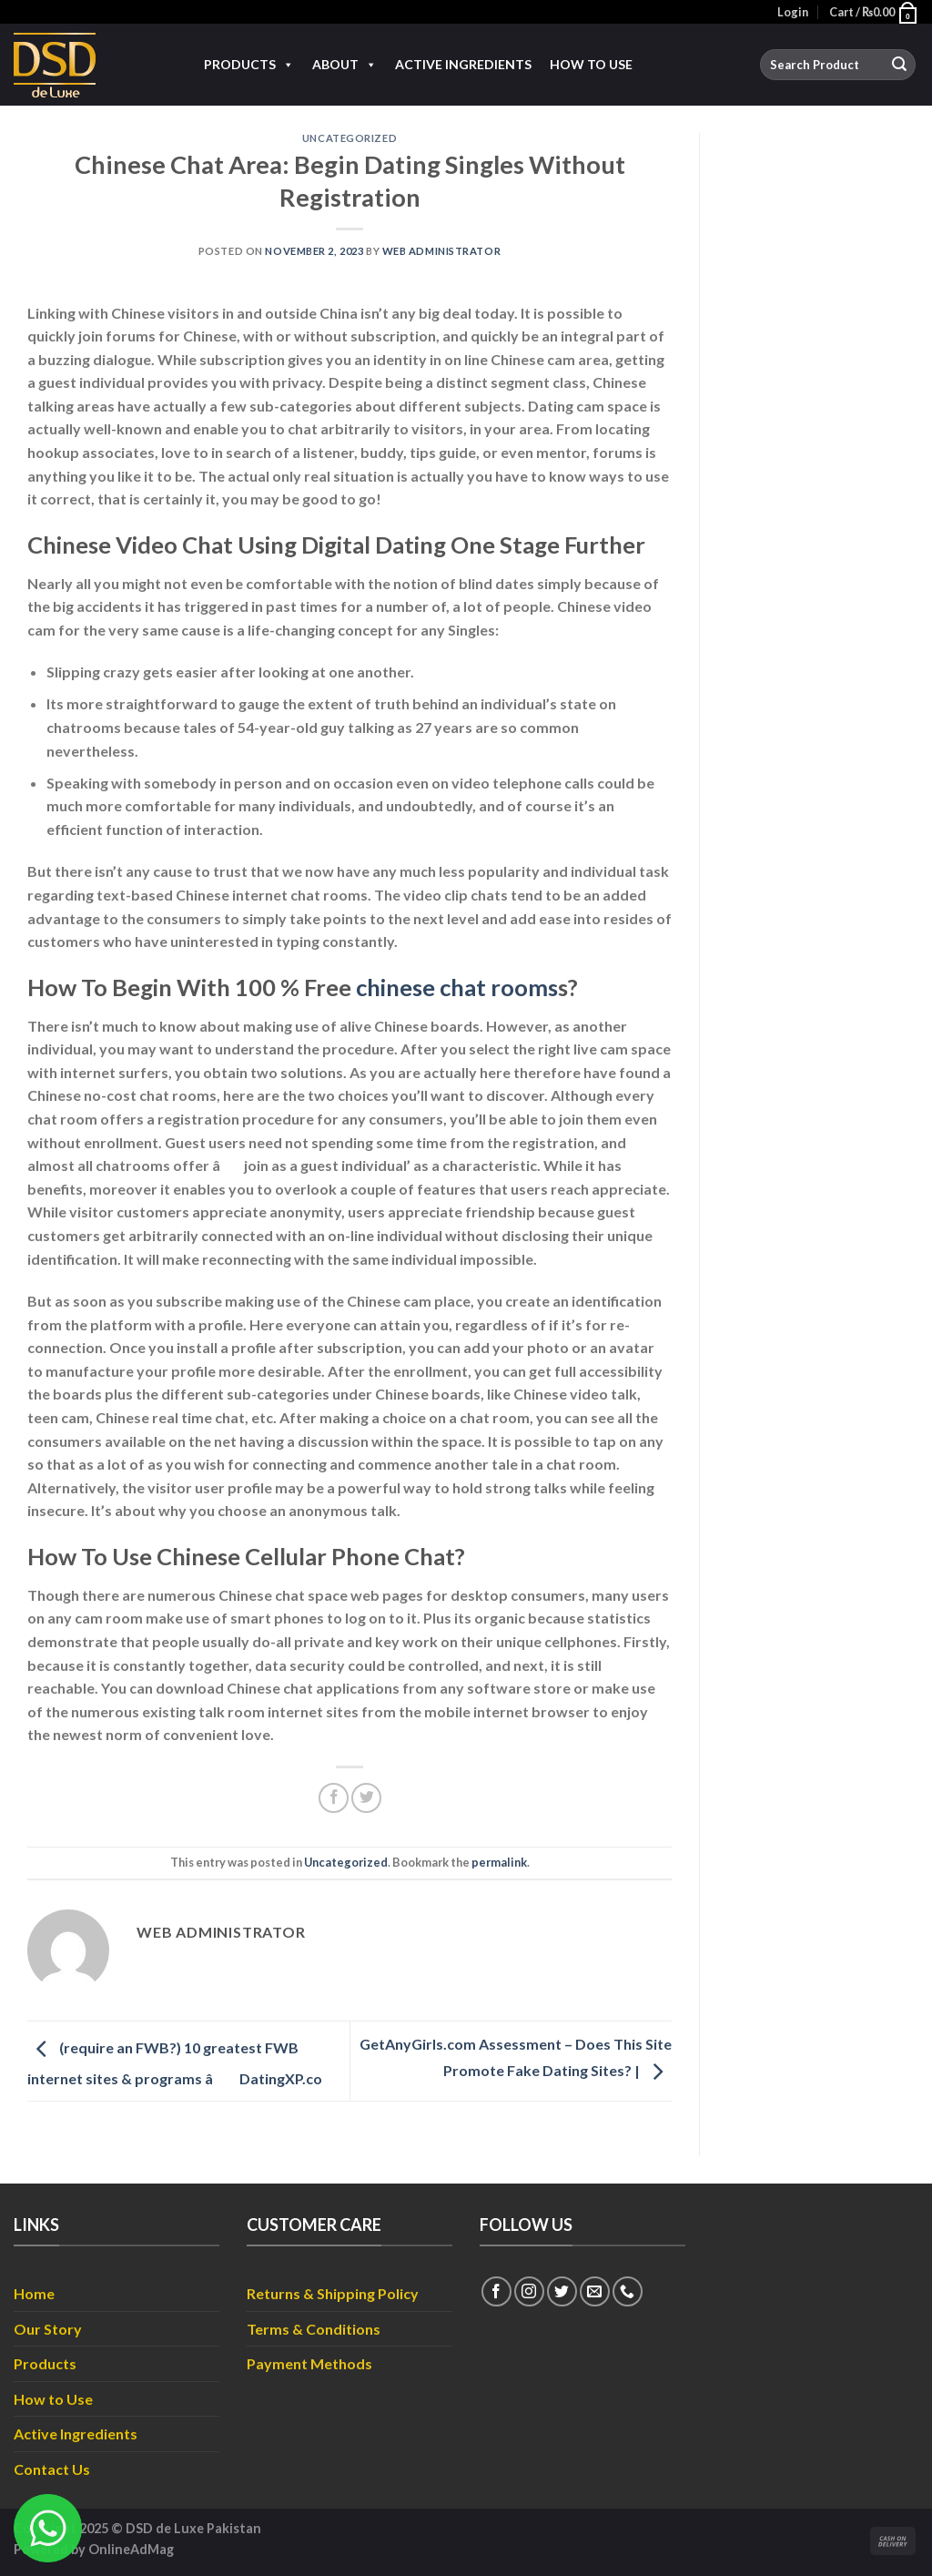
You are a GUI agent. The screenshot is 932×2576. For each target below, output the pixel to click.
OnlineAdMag (131, 2549)
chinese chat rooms (457, 987)
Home (34, 2293)
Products (249, 64)
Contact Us (52, 2469)
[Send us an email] (595, 2291)
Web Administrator (441, 251)
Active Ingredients (463, 64)
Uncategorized (349, 138)
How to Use (591, 64)
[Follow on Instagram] (529, 2291)
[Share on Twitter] (366, 1798)
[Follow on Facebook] (496, 2291)
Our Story (48, 2328)
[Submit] (899, 64)
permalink (499, 1862)
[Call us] (628, 2291)
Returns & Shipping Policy (333, 2293)
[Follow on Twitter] (562, 2291)
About (344, 64)
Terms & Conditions (313, 2328)
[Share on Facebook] (334, 1798)
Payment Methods (309, 2363)
